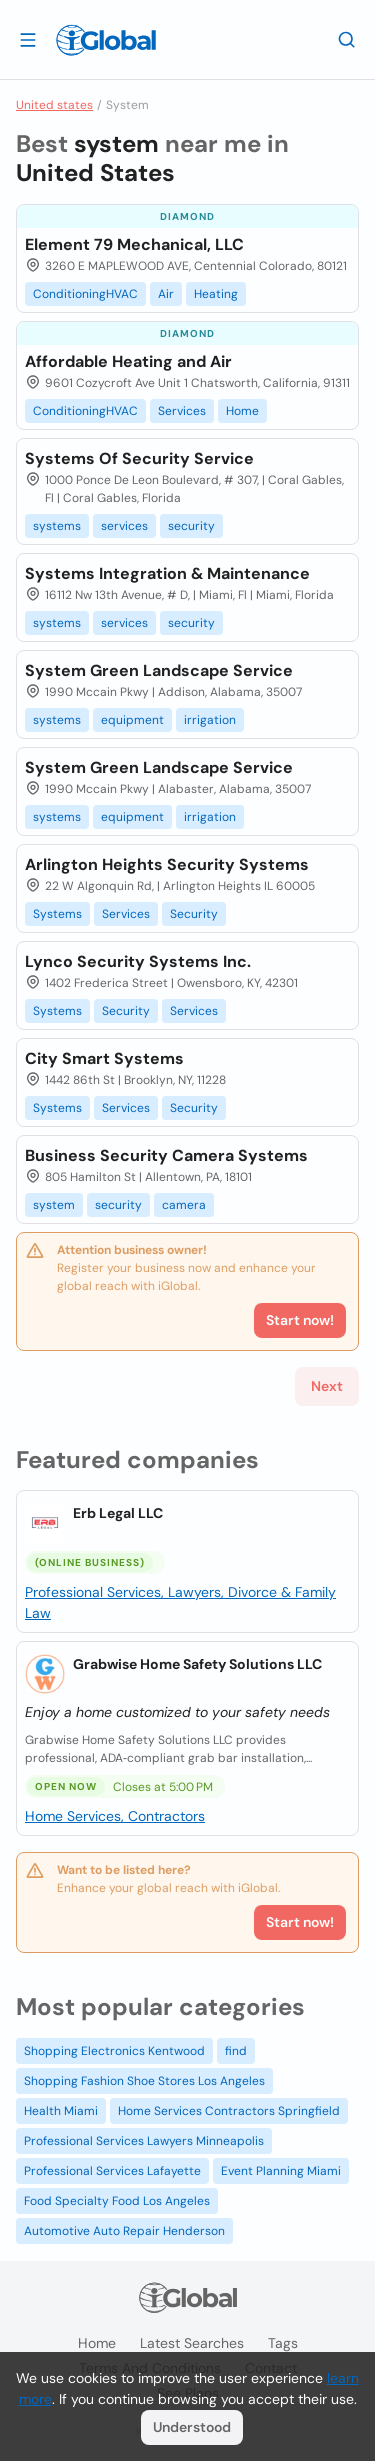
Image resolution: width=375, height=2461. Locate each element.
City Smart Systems (104, 1058)
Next (327, 1386)
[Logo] (106, 40)
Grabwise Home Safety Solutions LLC (197, 1664)
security (191, 526)
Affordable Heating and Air (128, 361)
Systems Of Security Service (139, 458)
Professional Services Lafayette (112, 2171)
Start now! (300, 1922)
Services (182, 411)
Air (166, 294)
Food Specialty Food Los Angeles (117, 2201)
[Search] (347, 39)
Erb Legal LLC (118, 1513)
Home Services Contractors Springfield (229, 2111)
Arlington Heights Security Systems (167, 864)
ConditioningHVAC (85, 294)
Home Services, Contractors (115, 1816)
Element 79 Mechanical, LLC (134, 244)
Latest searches (192, 2343)
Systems (57, 914)
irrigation (210, 720)
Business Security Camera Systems (166, 1155)
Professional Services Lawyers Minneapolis (144, 2141)
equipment (132, 720)
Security (194, 914)
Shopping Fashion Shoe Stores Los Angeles (144, 2081)
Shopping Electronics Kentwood (114, 2051)
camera (184, 1205)
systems (57, 526)
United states (54, 105)
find (236, 2051)
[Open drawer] (28, 39)
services (124, 526)
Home (242, 411)
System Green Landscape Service (159, 670)
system (54, 1205)
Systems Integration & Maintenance (167, 573)
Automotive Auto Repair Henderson (124, 2231)
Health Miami (61, 2111)
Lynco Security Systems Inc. (138, 961)
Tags (283, 2343)
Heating (216, 294)
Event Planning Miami (281, 2171)
